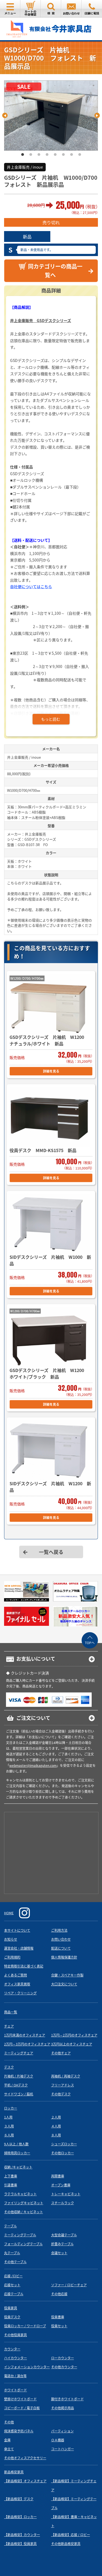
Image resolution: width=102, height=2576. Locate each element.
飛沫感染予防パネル (18, 2431)
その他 (9, 2422)
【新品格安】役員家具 (20, 2543)
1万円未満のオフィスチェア (24, 2035)
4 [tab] (47, 154)
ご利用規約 (12, 1957)
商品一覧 (10, 2012)
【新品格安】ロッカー (20, 2516)
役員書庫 (57, 2317)
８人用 (56, 2135)
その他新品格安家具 (66, 2543)
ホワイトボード (15, 2390)
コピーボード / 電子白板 (22, 2407)
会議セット (59, 2252)
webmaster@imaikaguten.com (33, 1765)
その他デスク (61, 2094)
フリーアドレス (62, 2085)
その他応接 (59, 2293)
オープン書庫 (60, 2185)
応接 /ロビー (13, 2276)
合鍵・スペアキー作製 (67, 1975)
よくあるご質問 (15, 1975)
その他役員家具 (15, 2334)
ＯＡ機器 (57, 2440)
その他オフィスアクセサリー (25, 2457)
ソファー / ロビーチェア (69, 2284)
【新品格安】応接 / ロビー (70, 2534)
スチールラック (62, 2202)
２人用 (56, 2117)
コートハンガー (62, 2448)
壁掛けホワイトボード (20, 2399)
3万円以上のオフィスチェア (71, 2044)
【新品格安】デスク (18, 2498)
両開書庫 (57, 2176)
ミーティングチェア (18, 2053)
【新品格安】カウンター (22, 2534)
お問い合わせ (61, 1939)
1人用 (8, 2117)
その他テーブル (15, 2261)
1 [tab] (22, 154)
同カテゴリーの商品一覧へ (50, 270)
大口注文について (64, 1984)
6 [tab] (63, 154)
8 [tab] (79, 154)
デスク (9, 2067)
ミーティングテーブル (20, 2235)
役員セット (59, 2325)
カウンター (12, 2349)
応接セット (12, 2284)
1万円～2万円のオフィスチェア (74, 2035)
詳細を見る (51, 1071)
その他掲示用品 (62, 2407)
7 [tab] (71, 154)
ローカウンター (62, 2358)
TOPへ (90, 1642)
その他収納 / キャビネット (23, 2211)
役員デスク (12, 2317)
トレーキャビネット (66, 2194)
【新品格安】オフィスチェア (25, 2481)
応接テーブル (13, 2293)
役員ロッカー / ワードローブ (25, 2325)
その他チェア (61, 2053)
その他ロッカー (62, 2153)
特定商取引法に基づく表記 (23, 1966)
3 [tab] (39, 154)
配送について (61, 1948)
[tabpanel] (51, 115)
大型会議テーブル (64, 2235)
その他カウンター (64, 2366)
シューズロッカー (64, 2144)
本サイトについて (17, 1930)
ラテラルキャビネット (20, 2194)
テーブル (10, 2226)
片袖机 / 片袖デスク (18, 2076)
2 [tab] (30, 154)
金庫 (7, 2440)
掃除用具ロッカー (17, 2153)
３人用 (9, 2126)
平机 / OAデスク (16, 2085)
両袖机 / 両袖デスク (65, 2076)
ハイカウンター (15, 2358)
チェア (9, 2026)
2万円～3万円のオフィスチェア (27, 2044)
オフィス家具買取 (17, 1984)
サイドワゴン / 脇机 (18, 2094)
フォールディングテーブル (23, 2243)
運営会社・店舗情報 (18, 1948)
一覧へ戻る (51, 1552)
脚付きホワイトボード (67, 2399)
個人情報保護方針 (64, 1957)
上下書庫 (10, 2176)
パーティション (62, 2431)
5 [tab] (55, 154)
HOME (9, 1912)
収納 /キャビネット (18, 2167)
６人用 (9, 2135)
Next (97, 115)
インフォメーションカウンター (27, 2366)
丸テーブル (12, 2252)
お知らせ (10, 1939)
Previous (5, 115)
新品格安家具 (14, 2472)
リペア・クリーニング (20, 1993)
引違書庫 (10, 2185)
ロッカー (10, 2108)
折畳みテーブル (62, 2243)
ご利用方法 (59, 1930)
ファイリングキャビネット (23, 2202)
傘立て (9, 2448)
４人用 (56, 2126)
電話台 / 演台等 (15, 2375)
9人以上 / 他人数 (16, 2144)
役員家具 (10, 2308)
